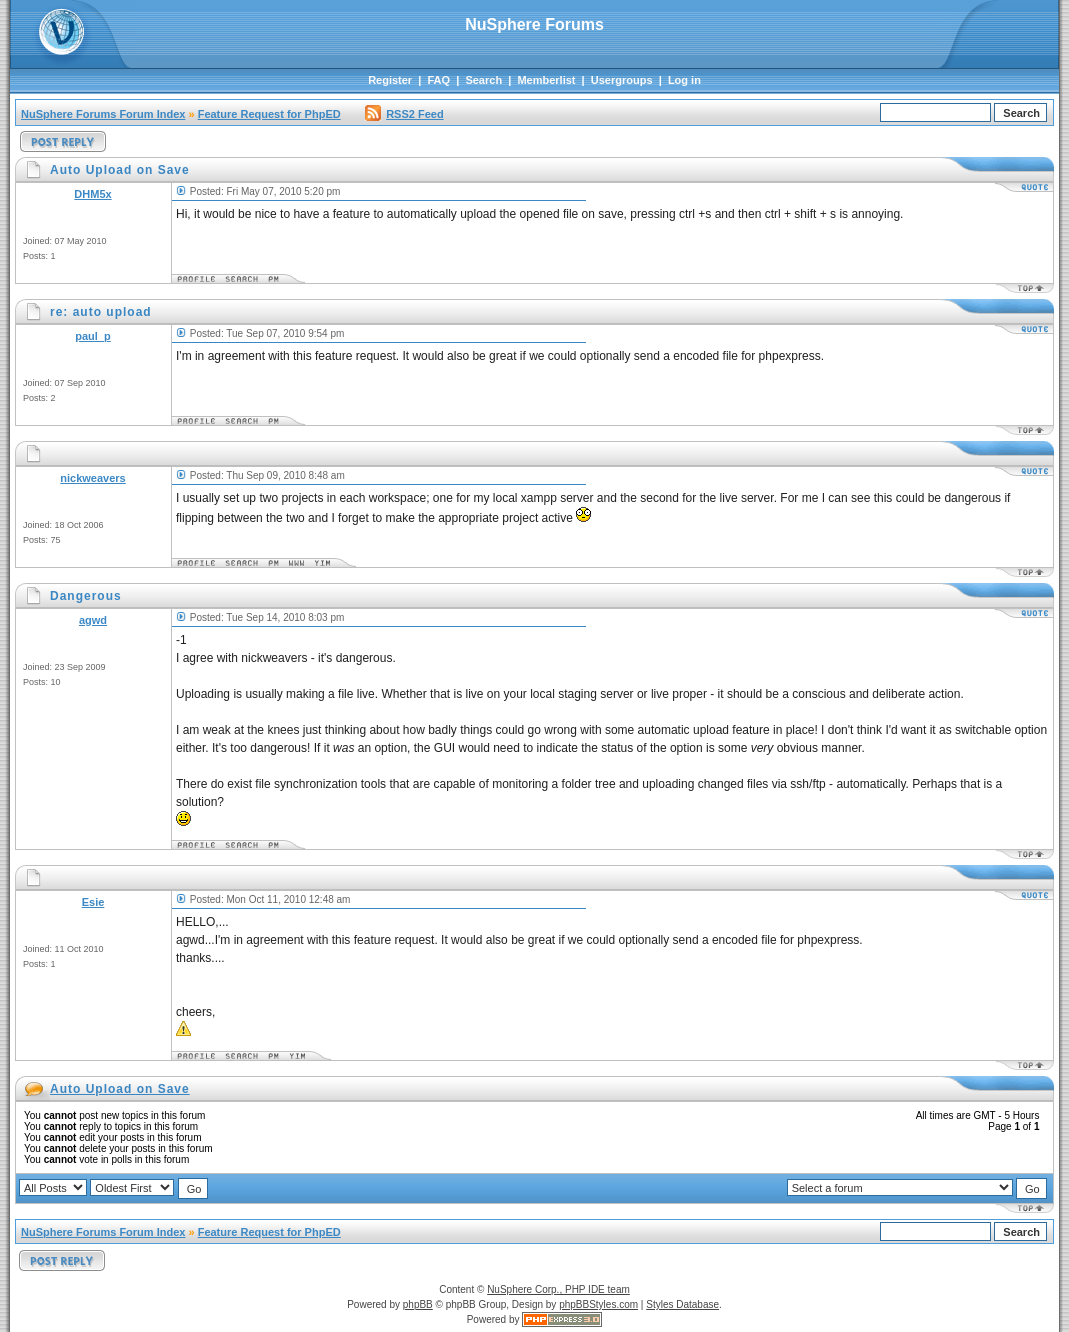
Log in (684, 80)
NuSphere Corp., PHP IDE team (558, 1289)
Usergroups (622, 80)
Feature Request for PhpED (269, 114)
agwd (93, 620)
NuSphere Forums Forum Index (103, 114)
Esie (93, 902)
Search (483, 80)
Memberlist (546, 80)
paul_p (92, 336)
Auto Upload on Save (120, 1089)
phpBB (418, 1304)
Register (390, 80)
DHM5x (92, 194)
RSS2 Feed (404, 114)
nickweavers (92, 478)
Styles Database (682, 1304)
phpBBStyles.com (598, 1304)
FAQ (438, 80)
